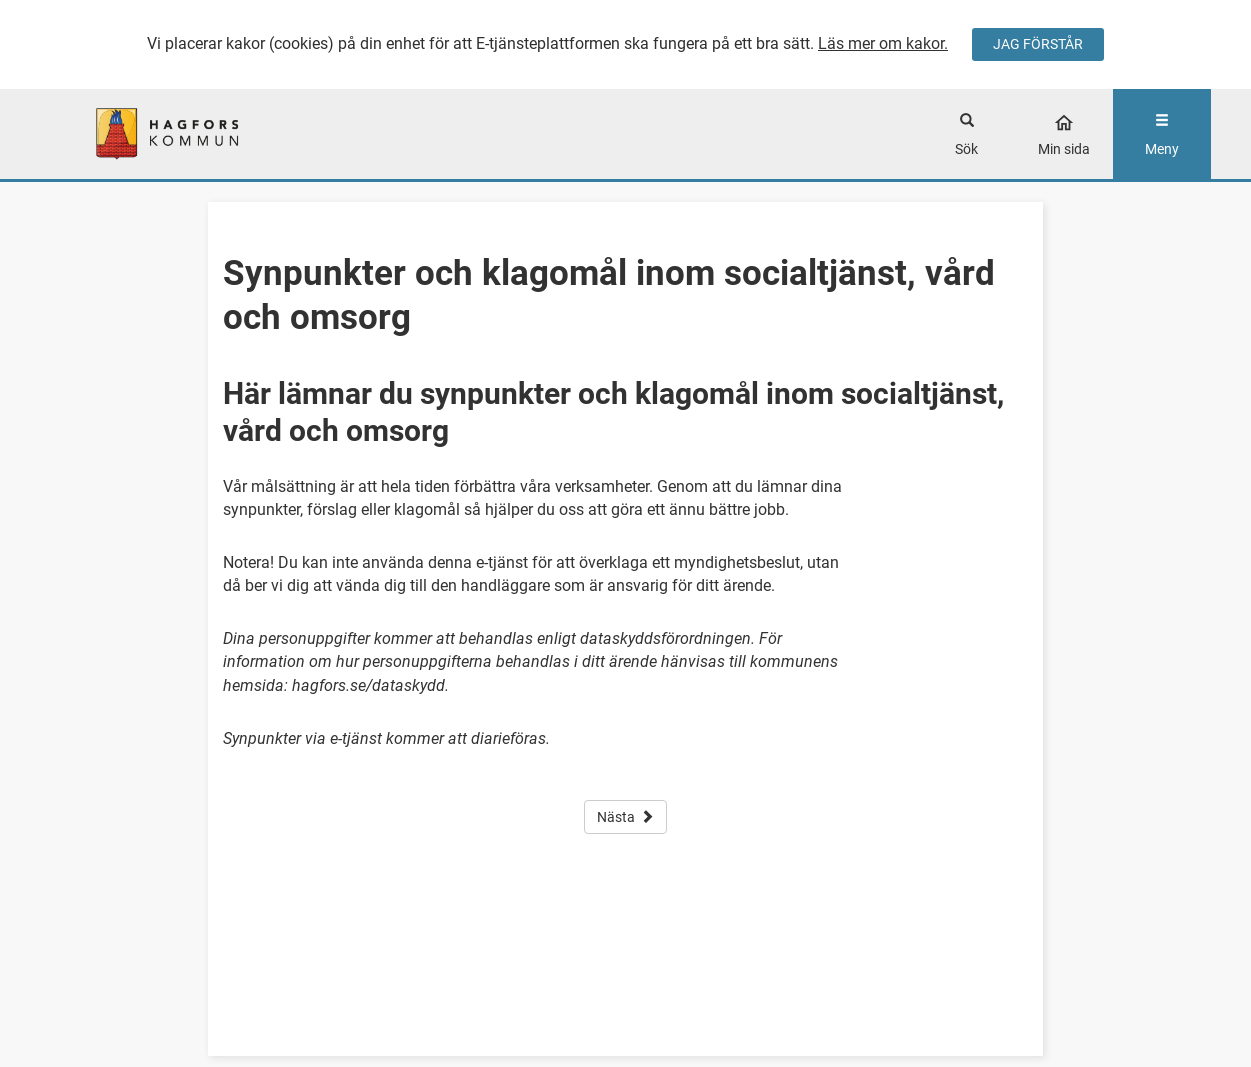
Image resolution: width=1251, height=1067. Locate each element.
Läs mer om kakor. (883, 43)
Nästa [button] (625, 817)
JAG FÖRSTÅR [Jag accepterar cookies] (1038, 44)
